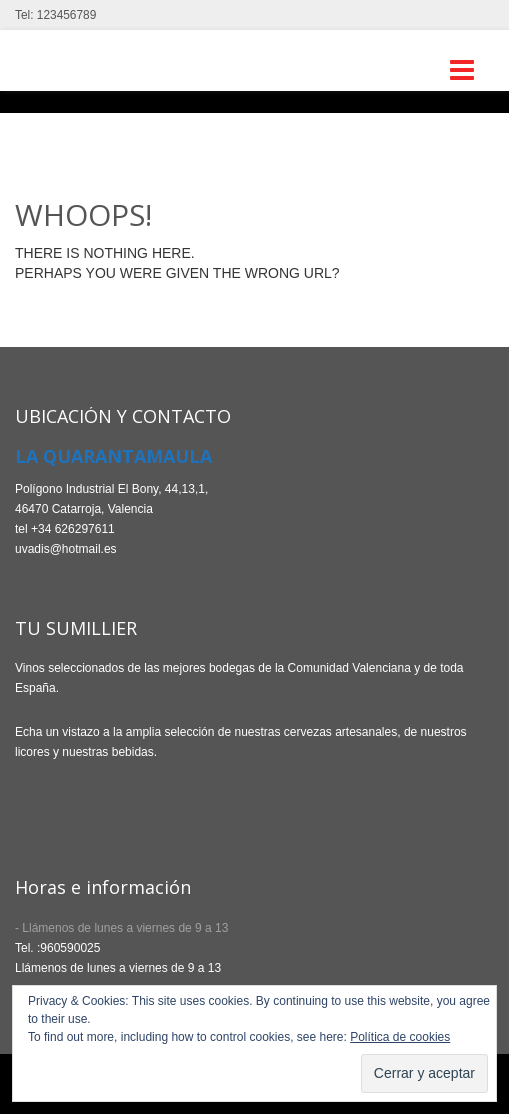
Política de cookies (400, 1037)
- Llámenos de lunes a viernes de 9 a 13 (121, 928)
